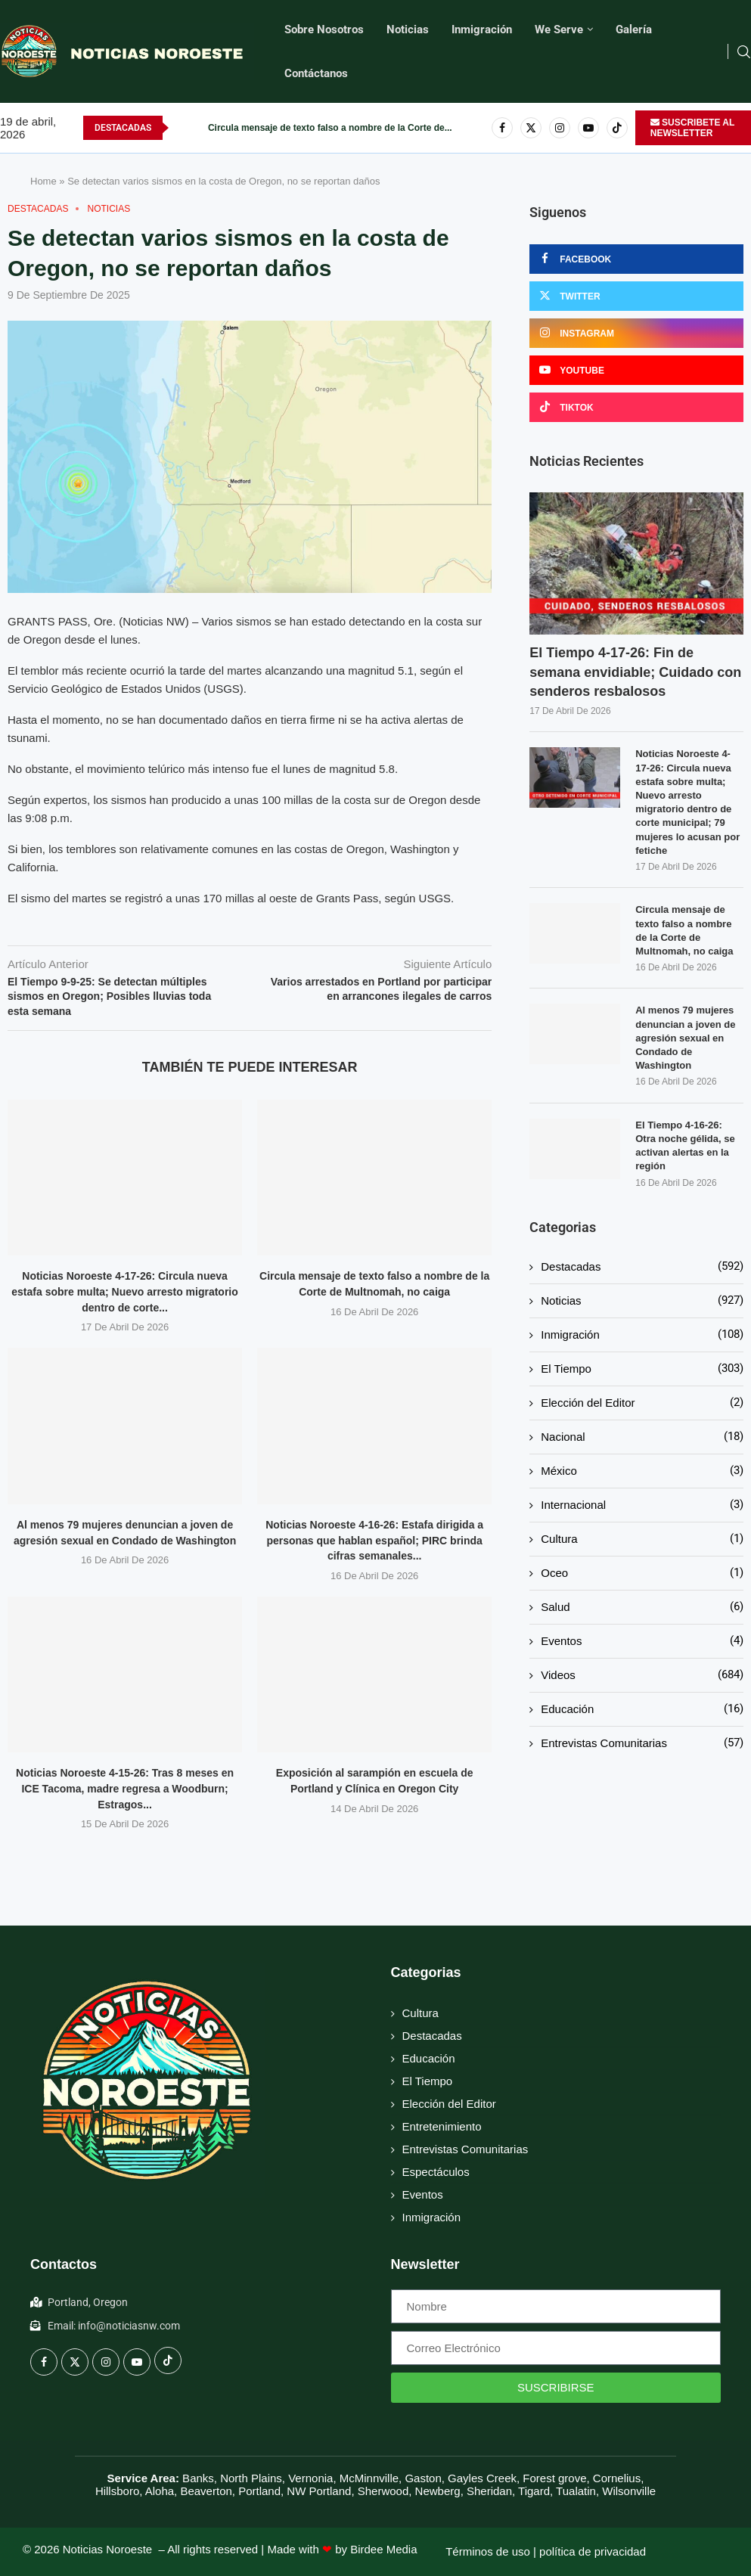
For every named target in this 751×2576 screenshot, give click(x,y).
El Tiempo (642, 1368)
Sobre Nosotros (324, 29)
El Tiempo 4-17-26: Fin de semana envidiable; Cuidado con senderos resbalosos (635, 671)
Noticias (407, 29)
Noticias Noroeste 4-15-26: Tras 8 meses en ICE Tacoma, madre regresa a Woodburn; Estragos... (125, 1788)
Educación (642, 1709)
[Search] (743, 52)
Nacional (642, 1437)
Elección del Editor (642, 1403)
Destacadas (642, 1266)
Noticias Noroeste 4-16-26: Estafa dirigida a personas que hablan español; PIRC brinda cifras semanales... (374, 1540)
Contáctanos (316, 73)
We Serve (559, 29)
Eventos (642, 1641)
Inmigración (482, 29)
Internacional (642, 1505)
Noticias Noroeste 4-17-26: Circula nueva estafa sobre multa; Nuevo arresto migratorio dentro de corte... (124, 1291)
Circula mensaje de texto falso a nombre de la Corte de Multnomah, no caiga (684, 930)
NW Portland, (320, 2490)
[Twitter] (531, 127)
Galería (634, 29)
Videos (642, 1675)
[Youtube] (588, 127)
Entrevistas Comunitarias (642, 1743)
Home (43, 181)
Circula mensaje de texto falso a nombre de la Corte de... (330, 128)
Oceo (642, 1573)
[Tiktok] (617, 127)
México (642, 1471)
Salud (642, 1607)
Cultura (642, 1539)
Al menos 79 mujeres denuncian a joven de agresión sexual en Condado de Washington (685, 1037)
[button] (181, 128)
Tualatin (576, 2490)
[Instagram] (559, 127)
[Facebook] (502, 127)
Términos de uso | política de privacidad (545, 2551)
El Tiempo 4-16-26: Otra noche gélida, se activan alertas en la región (685, 1145)
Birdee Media (383, 2549)
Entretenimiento (442, 2126)
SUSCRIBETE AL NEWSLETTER (692, 127)
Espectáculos (436, 2171)
